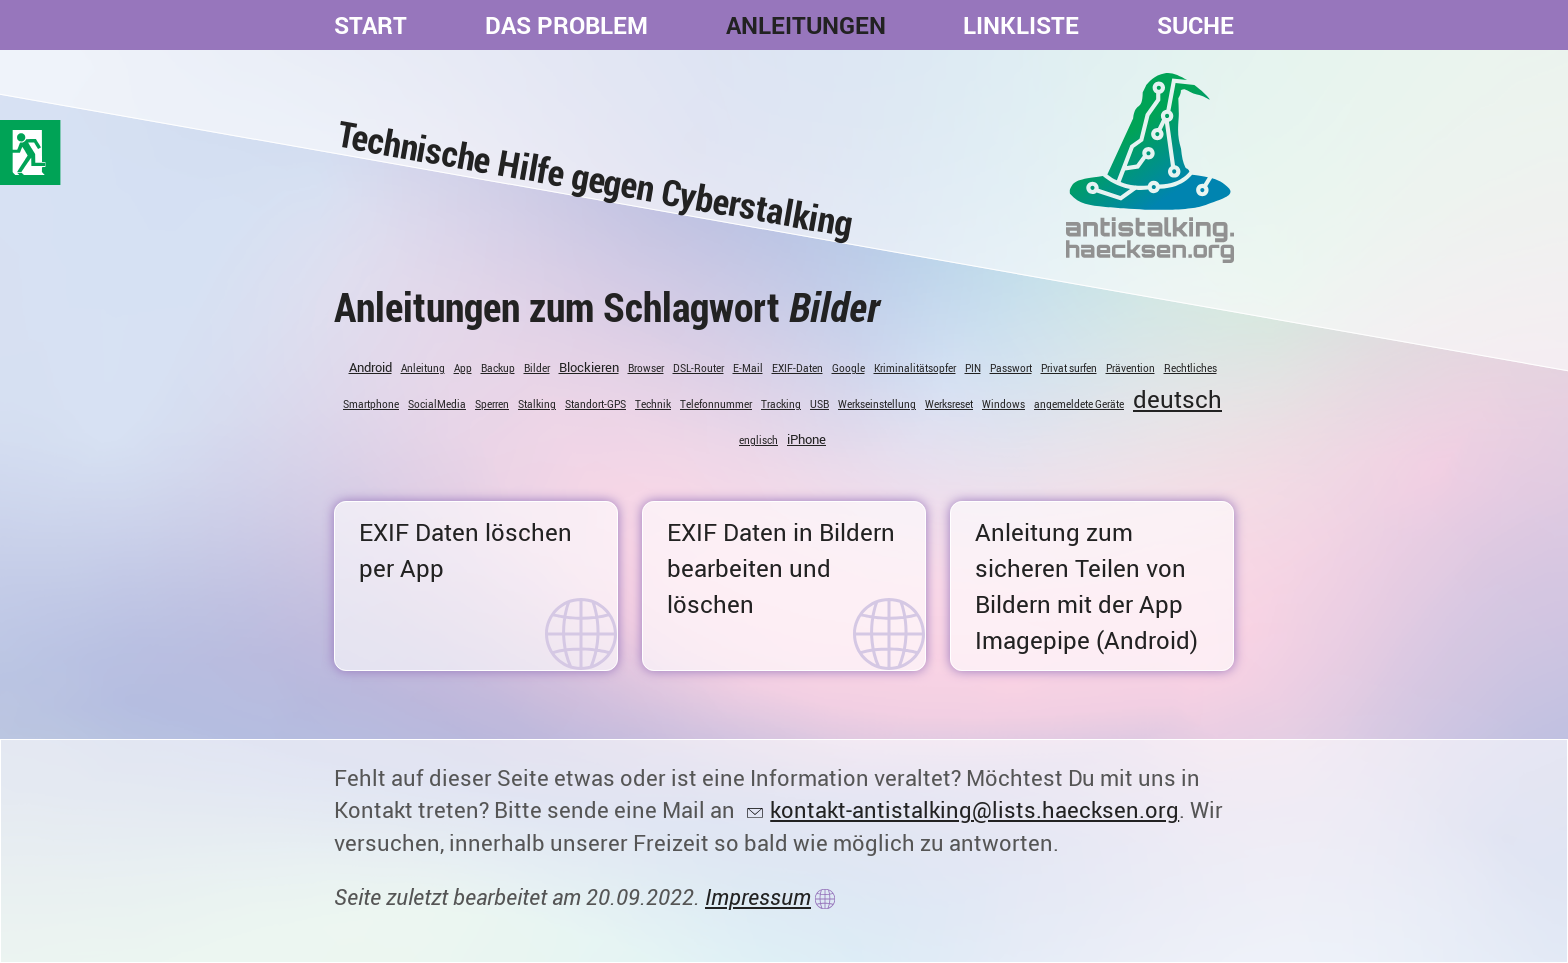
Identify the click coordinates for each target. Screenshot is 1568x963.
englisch (758, 440)
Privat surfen (1069, 368)
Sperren (492, 404)
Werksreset (949, 404)
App (463, 368)
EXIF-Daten (797, 368)
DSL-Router (698, 368)
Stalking (537, 404)
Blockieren (589, 367)
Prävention (1130, 368)
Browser (646, 368)
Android (370, 367)
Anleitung (423, 368)
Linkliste (1021, 25)
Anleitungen (806, 25)
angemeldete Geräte (1079, 404)
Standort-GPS (595, 404)
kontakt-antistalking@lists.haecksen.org (974, 809)
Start (370, 25)
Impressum (758, 896)
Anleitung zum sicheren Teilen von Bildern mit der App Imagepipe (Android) (1086, 586)
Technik (653, 404)
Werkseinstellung (877, 404)
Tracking (781, 404)
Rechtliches (1190, 368)
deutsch (1177, 399)
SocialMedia (437, 404)
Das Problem (566, 25)
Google (848, 368)
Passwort (1011, 368)
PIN (973, 368)
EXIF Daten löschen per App (465, 550)
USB (819, 404)
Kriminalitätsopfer (915, 368)
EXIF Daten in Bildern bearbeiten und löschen (781, 568)
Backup (498, 368)
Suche (1195, 25)
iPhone (806, 439)
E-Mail (748, 368)
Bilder (537, 368)
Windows (1003, 404)
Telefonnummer (716, 404)
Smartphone (371, 404)
